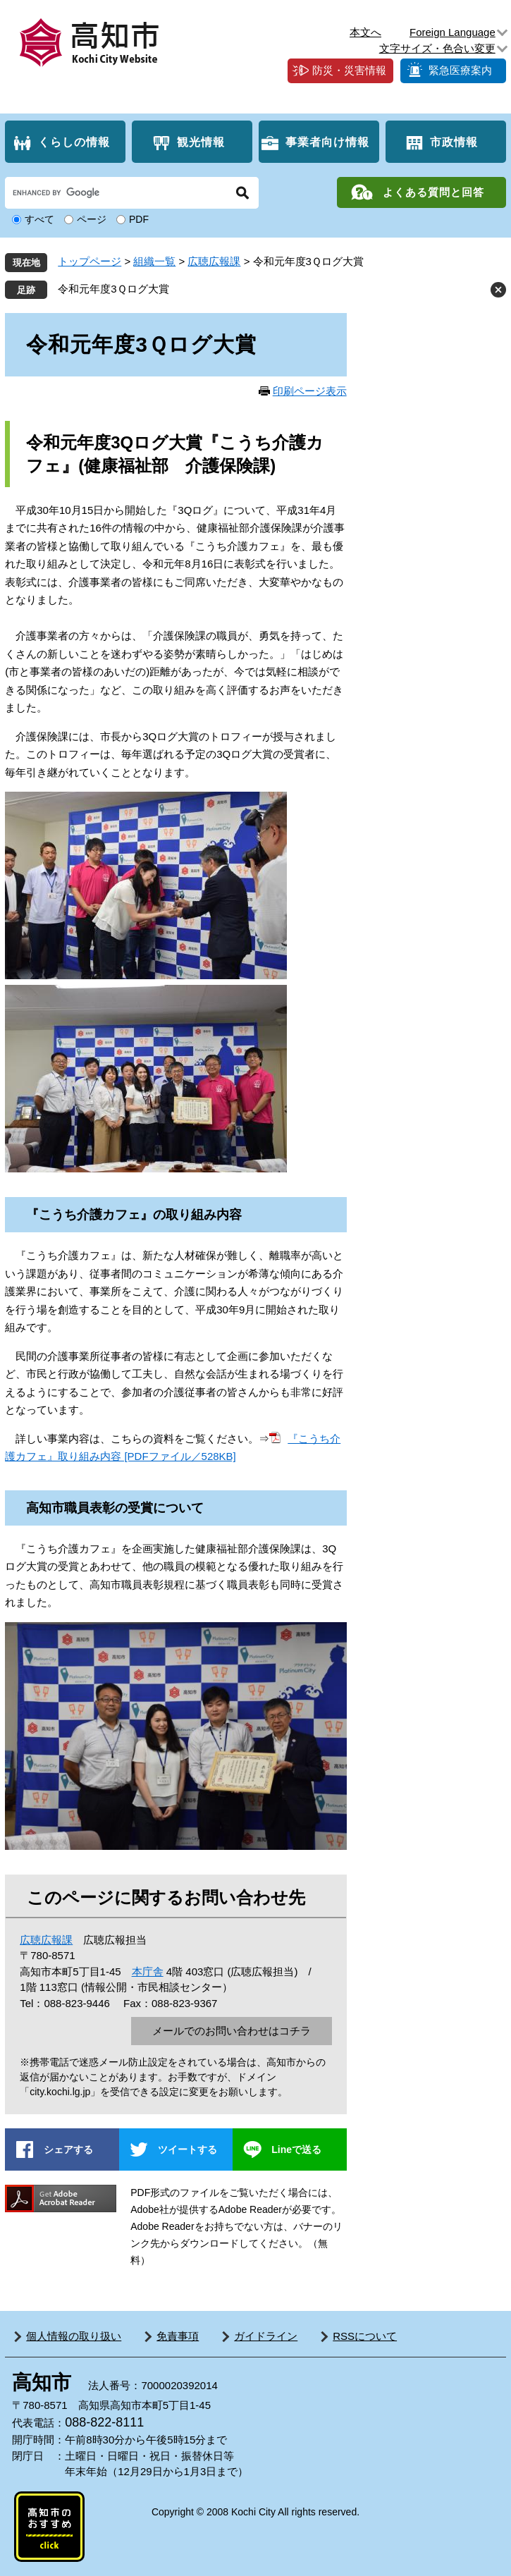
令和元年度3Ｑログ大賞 (113, 289)
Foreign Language (452, 32)
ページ (91, 219)
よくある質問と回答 (433, 192)
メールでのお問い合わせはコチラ (231, 2031)
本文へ (365, 32)
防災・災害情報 (349, 70)
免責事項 (177, 2336)
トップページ (89, 261)
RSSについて (365, 2336)
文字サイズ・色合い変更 (437, 48)
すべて (39, 219)
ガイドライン (265, 2336)
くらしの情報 (74, 142)
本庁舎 (148, 1971)
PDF (139, 219)
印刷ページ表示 (310, 391)
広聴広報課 (213, 261)
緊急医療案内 (460, 70)
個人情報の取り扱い (73, 2336)
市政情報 (454, 142)
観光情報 (201, 142)
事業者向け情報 (327, 142)
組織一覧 (154, 261)
